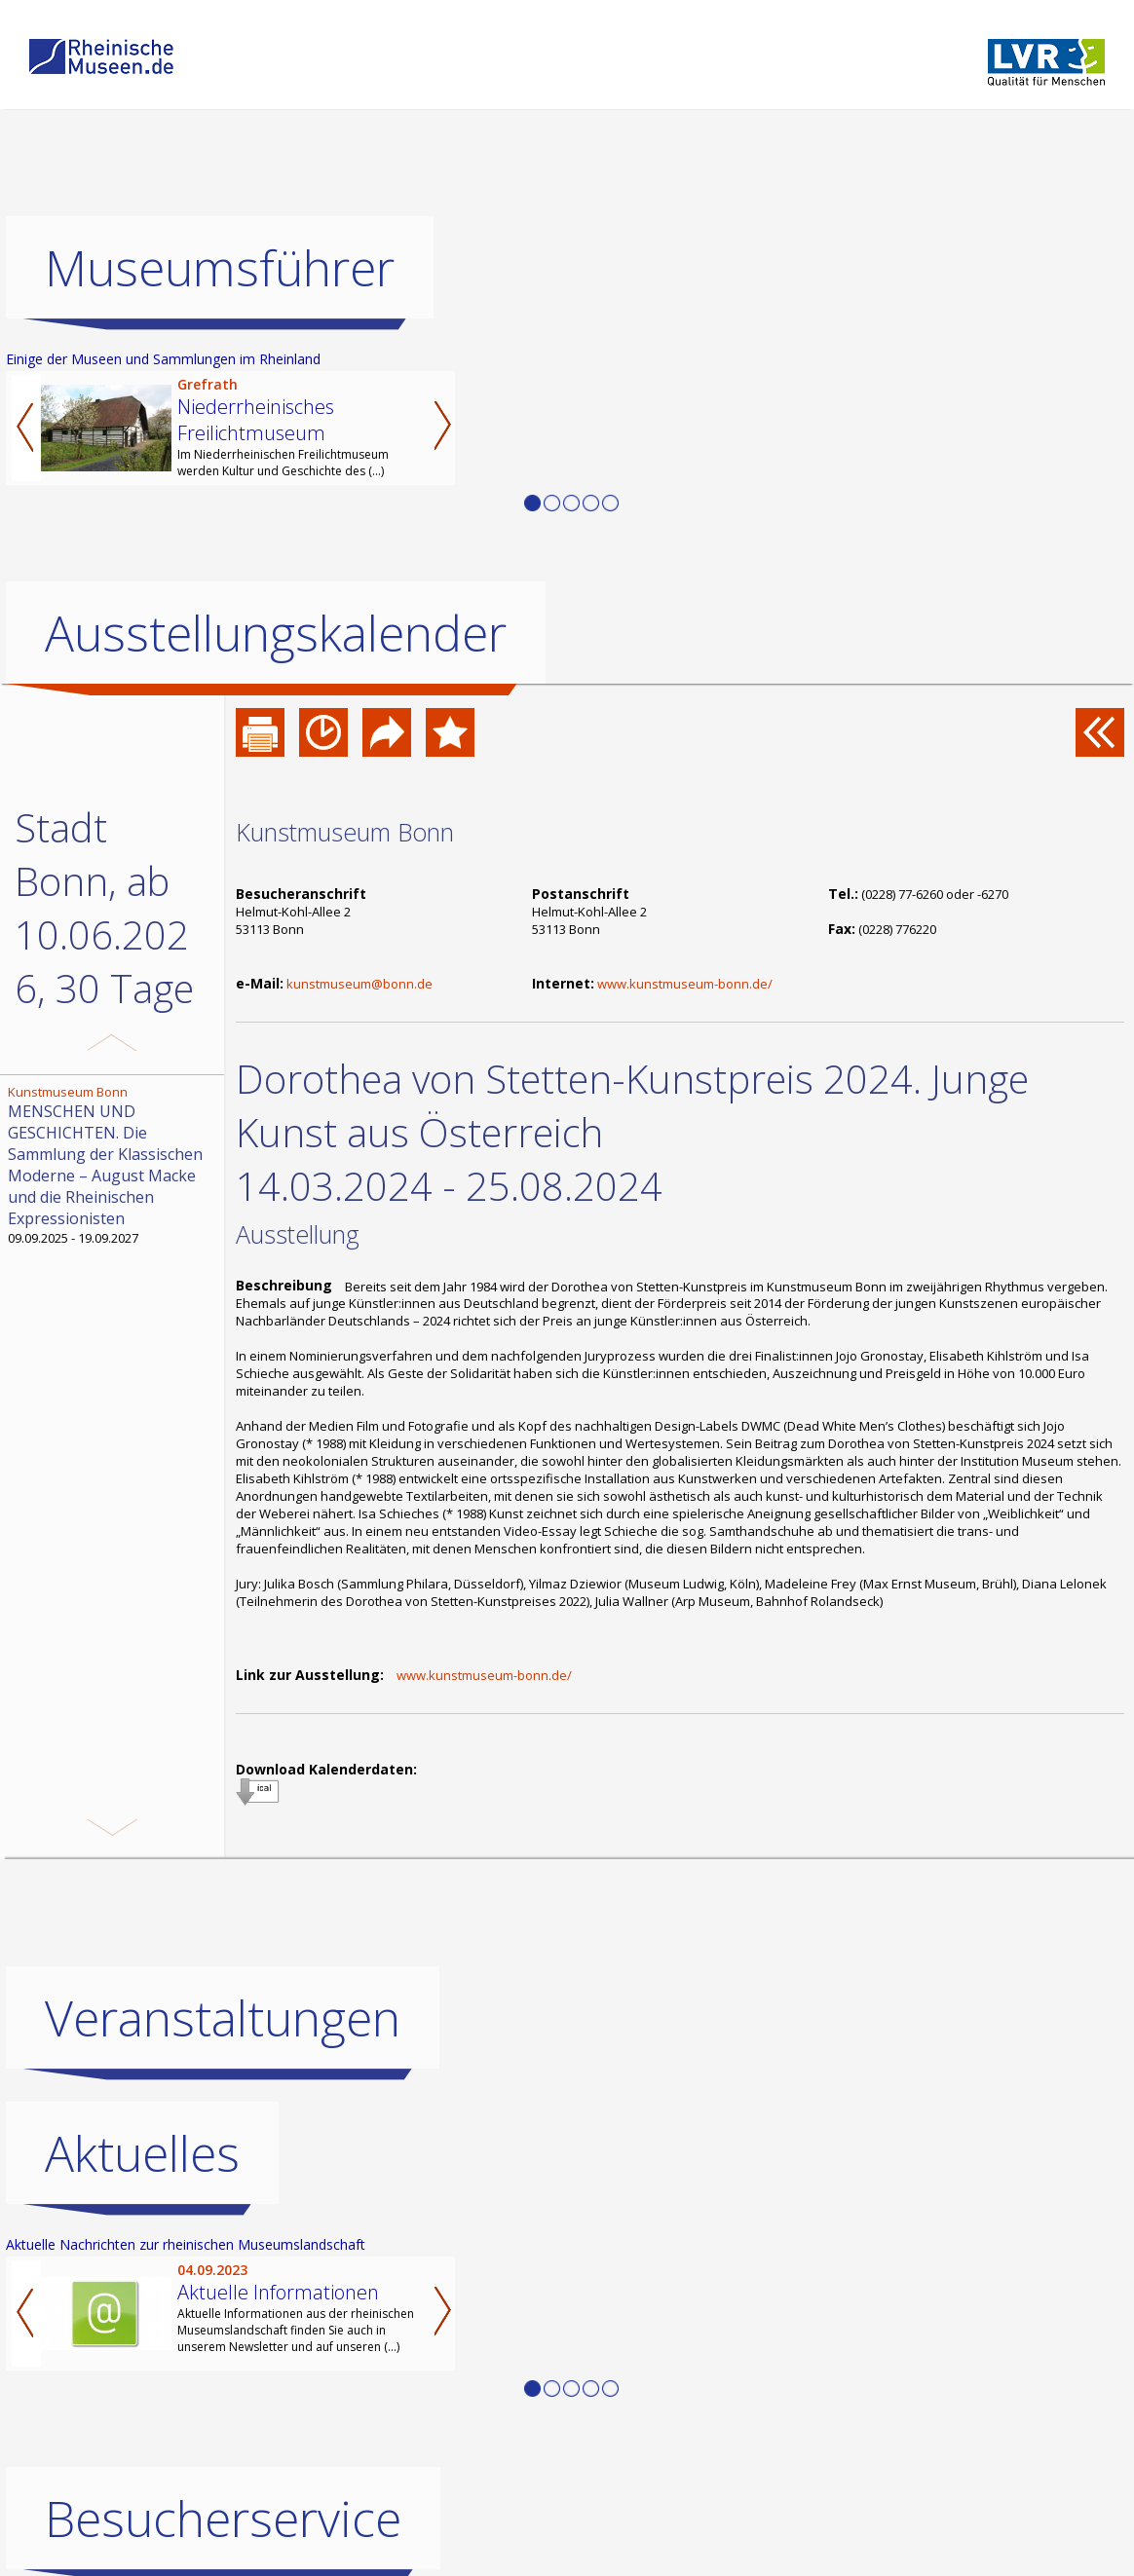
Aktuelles (142, 2153)
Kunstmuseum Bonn (345, 831)
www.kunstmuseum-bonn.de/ (685, 983)
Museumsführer (220, 268)
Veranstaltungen (222, 2018)
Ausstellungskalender (276, 633)
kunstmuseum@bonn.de (359, 983)
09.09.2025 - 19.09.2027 (114, 1165)
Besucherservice (223, 2518)
